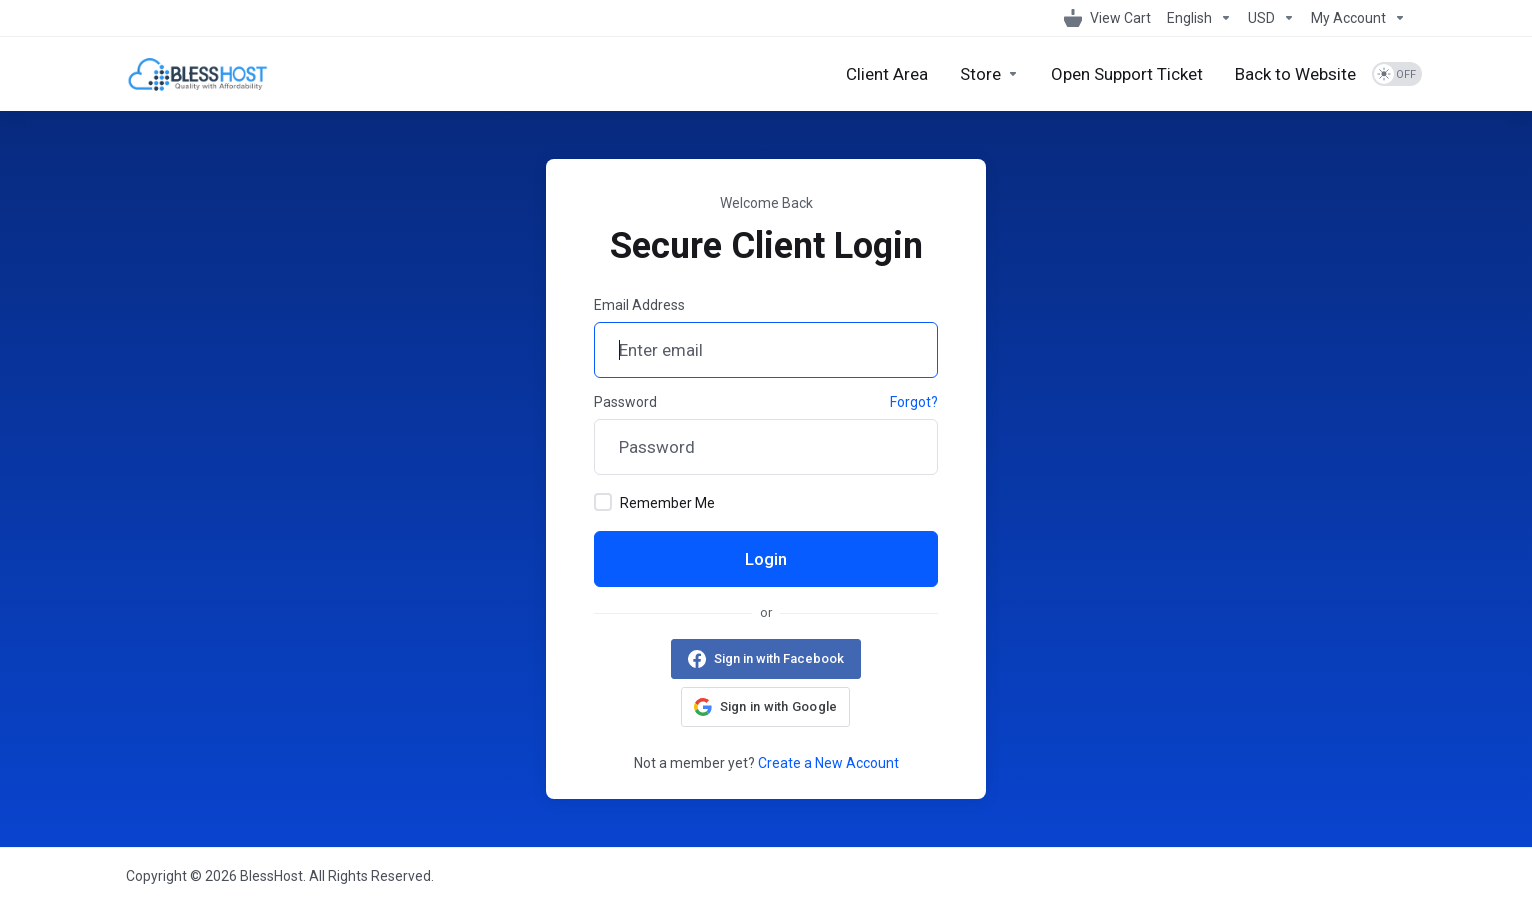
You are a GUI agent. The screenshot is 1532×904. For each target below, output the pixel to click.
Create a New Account (828, 763)
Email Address (639, 305)
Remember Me (654, 502)
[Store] (989, 74)
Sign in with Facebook (779, 658)
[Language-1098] (1199, 18)
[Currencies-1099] (1271, 18)
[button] (766, 707)
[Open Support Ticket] (1127, 74)
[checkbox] (603, 502)
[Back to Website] (1295, 74)
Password (625, 402)
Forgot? (914, 402)
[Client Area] (887, 74)
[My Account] (1354, 18)
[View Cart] (1107, 18)
